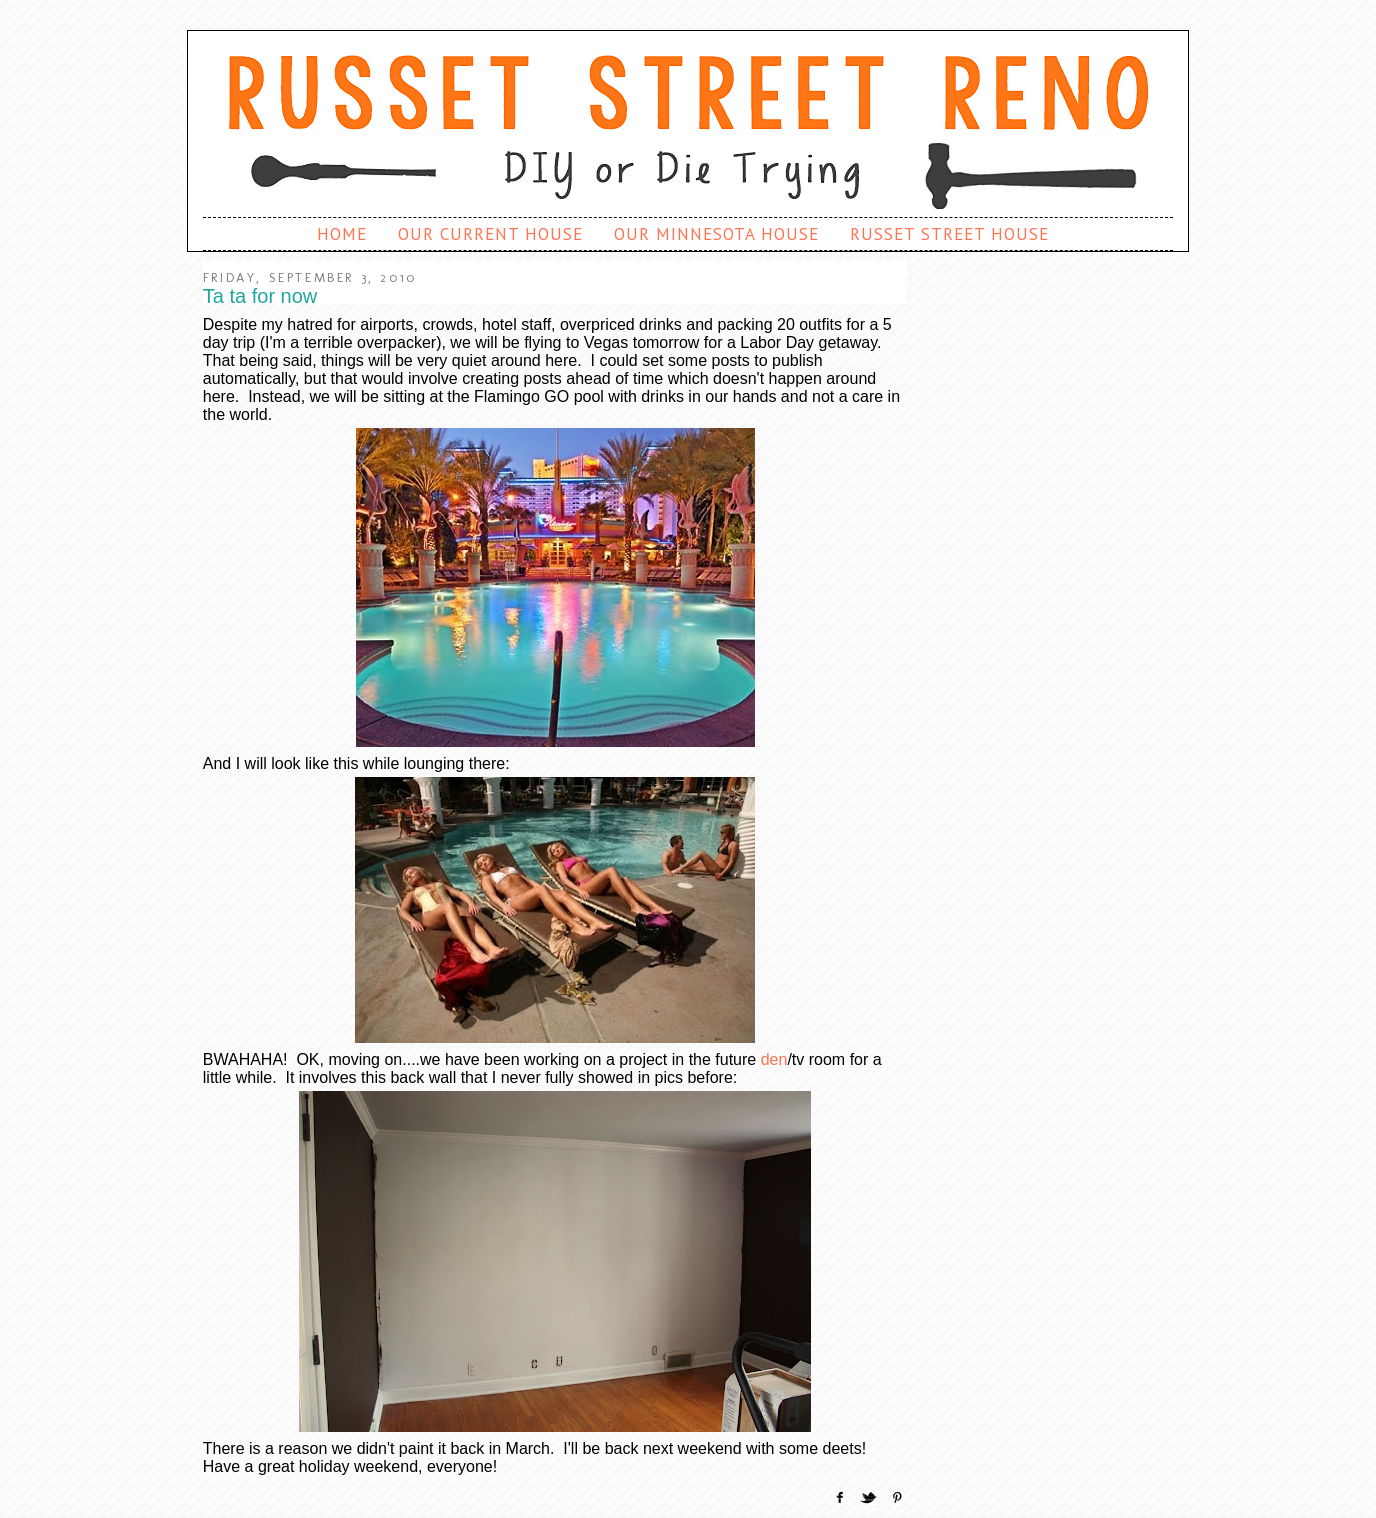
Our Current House (490, 234)
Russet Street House (949, 234)
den (774, 1059)
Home (342, 234)
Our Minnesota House (716, 234)
